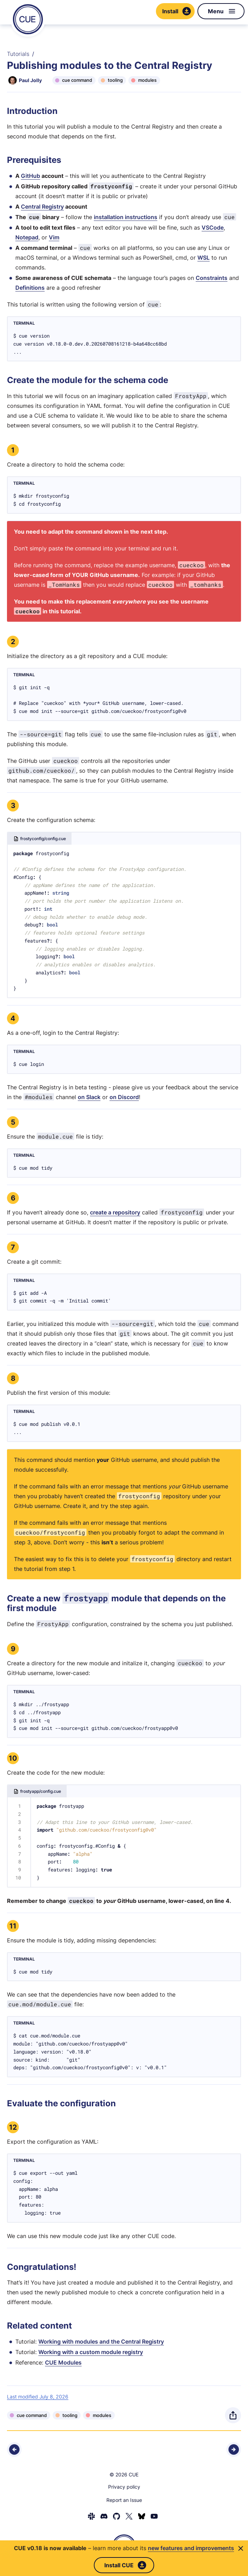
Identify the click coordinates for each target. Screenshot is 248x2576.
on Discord (124, 1097)
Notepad (26, 237)
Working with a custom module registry (90, 2351)
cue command (77, 80)
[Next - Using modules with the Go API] (233, 2449)
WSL (203, 257)
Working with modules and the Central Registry (101, 2341)
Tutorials (18, 53)
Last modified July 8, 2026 (37, 2397)
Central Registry (42, 206)
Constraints (211, 277)
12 (13, 2127)
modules (147, 80)
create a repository (115, 1212)
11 (12, 1926)
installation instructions (125, 217)
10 (13, 1758)
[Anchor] (9, 111)
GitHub (30, 175)
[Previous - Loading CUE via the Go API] (14, 2449)
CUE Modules (63, 2362)
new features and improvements (191, 2548)
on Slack (89, 1097)
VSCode (213, 227)
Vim (54, 237)
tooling (115, 80)
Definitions (30, 287)
